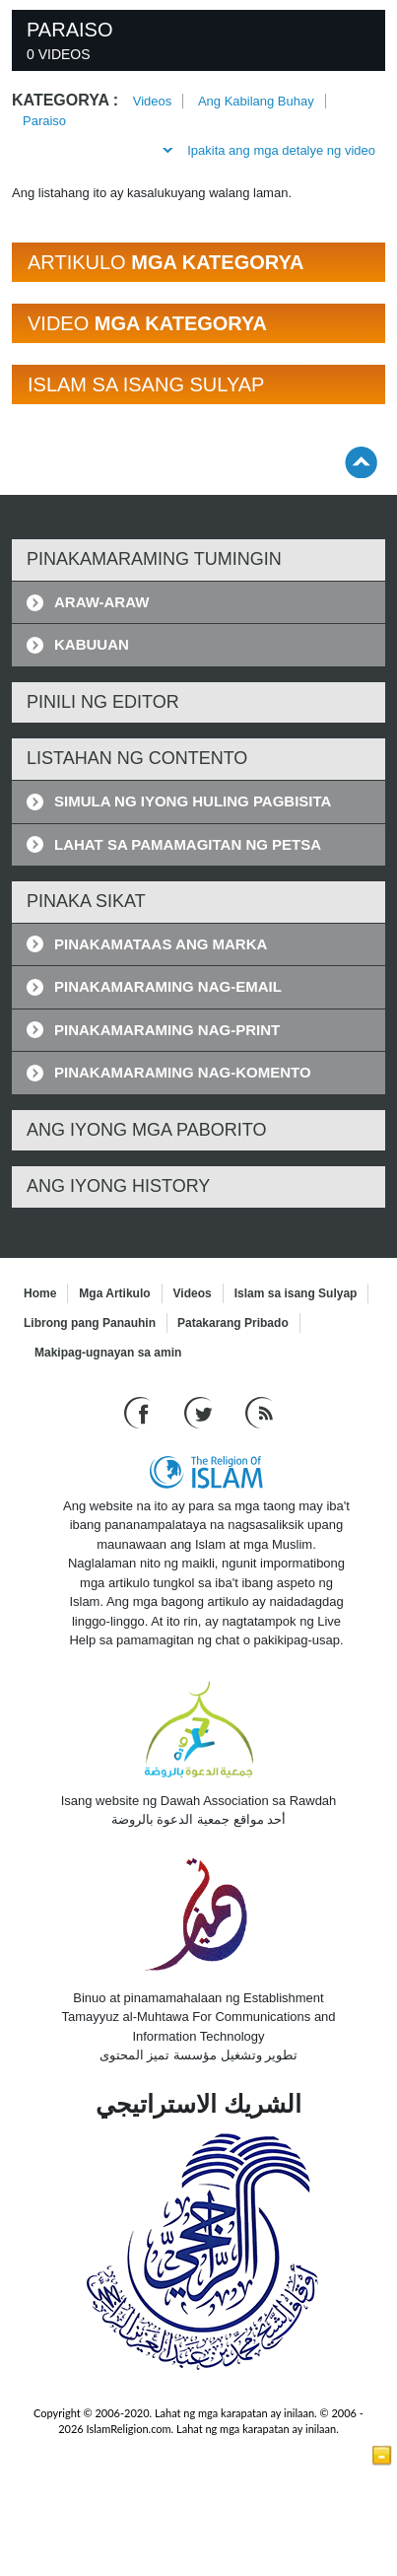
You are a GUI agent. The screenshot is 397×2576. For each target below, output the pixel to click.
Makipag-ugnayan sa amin (107, 1352)
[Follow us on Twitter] (200, 1411)
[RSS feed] (259, 1411)
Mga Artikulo (114, 1293)
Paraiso (44, 120)
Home (40, 1293)
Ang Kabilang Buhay (256, 101)
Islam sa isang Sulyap (296, 1293)
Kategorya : (65, 100)
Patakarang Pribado (233, 1323)
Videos (152, 101)
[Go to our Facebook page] (139, 1411)
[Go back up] (361, 462)
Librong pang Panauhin (90, 1323)
